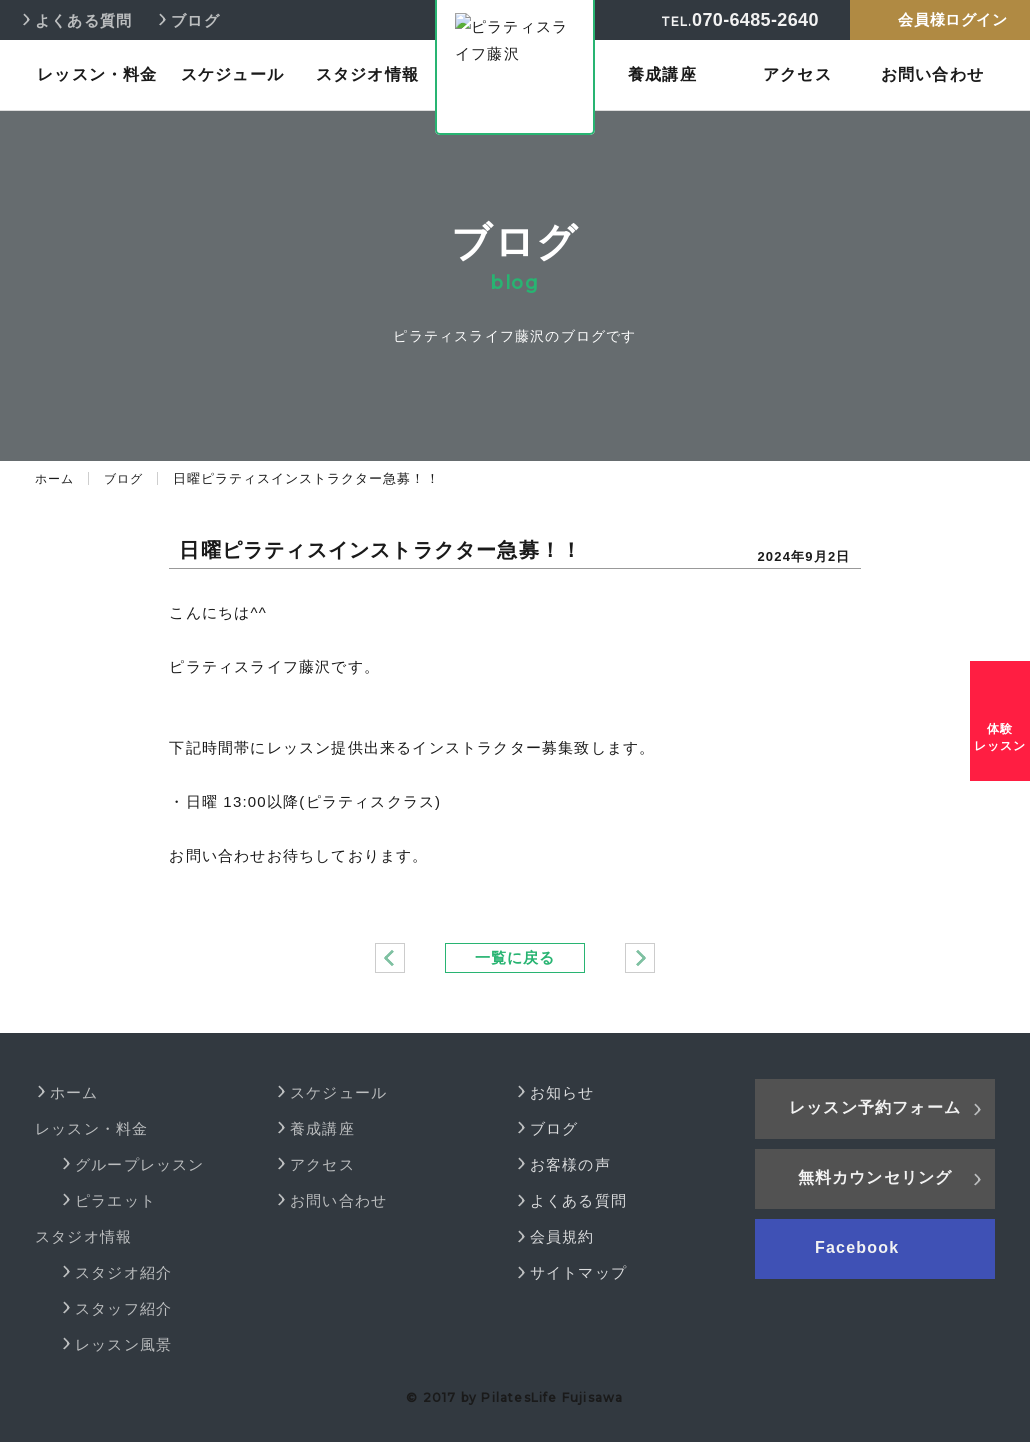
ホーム (56, 478)
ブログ (128, 478)
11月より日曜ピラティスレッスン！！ (640, 958)
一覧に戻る (515, 957)
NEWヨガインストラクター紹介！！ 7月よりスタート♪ (390, 958)
